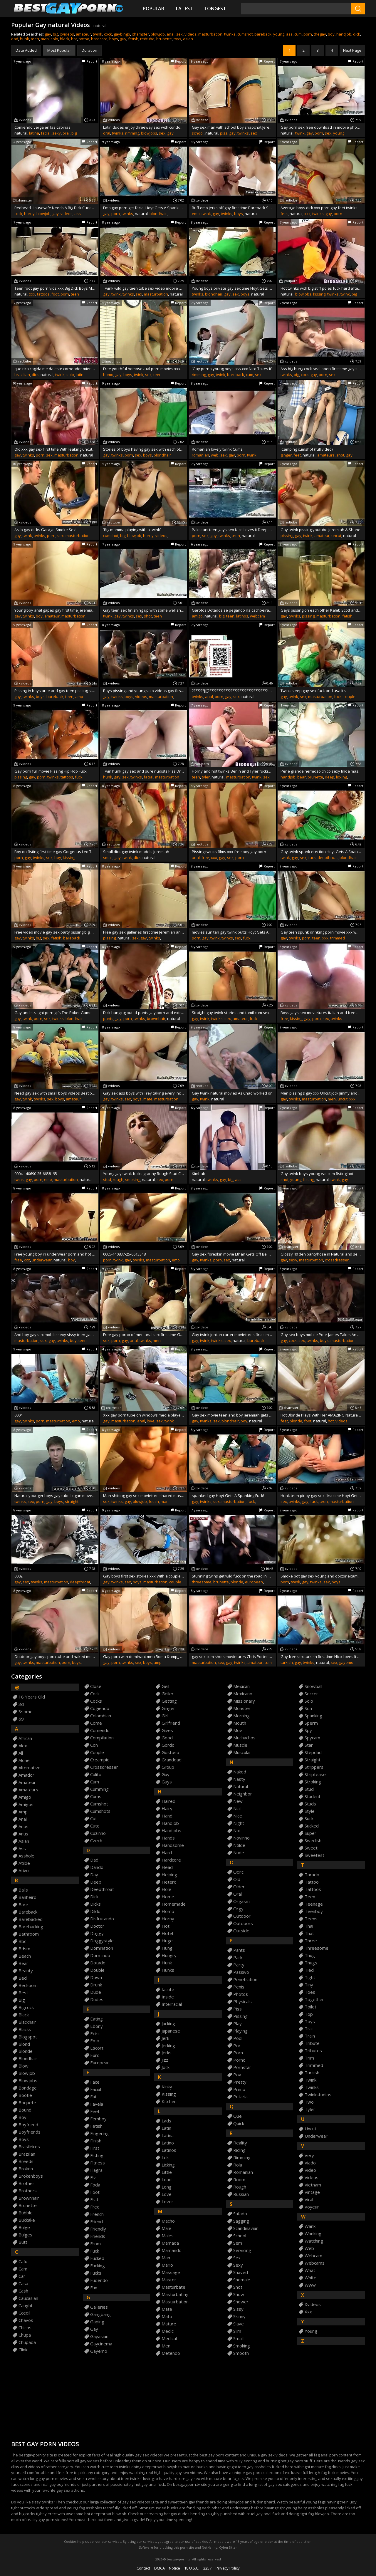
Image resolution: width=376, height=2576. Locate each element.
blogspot (28, 2037)
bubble (26, 2213)
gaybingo (122, 34)
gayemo (346, 1662)
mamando (172, 2250)
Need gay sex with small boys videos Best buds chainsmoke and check (54, 1093)
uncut (336, 535)
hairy (167, 1808)
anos (23, 1826)
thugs (311, 1963)
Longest (215, 8)
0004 (18, 1415)
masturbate (173, 2287)
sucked (312, 1826)
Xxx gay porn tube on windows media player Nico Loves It (143, 1415)
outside (241, 1931)
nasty (239, 1779)
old (236, 1879)
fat (93, 2097)
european (254, 1582)
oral (66, 133)
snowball (313, 1686)
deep (329, 777)
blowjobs (149, 133)
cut (93, 1818)
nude (238, 1852)
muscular (242, 1752)
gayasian (99, 2336)
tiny (309, 1985)
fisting (308, 1179)
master (169, 2280)
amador (26, 1775)
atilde (24, 1863)
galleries (99, 2307)
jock (165, 2067)
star (309, 1745)
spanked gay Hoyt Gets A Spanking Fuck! (228, 1495)
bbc (22, 1941)
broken (26, 2168)
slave (238, 2324)
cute (95, 1826)
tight (310, 1977)
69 (21, 1719)
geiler (168, 1693)
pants (108, 1018)
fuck (338, 696)
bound (25, 2110)
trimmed (337, 938)
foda (95, 2185)
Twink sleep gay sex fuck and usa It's (313, 690)
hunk (24, 38)
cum (298, 34)
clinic (23, 2349)
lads (166, 2121)
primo (239, 2089)
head (167, 1867)
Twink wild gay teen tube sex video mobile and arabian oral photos (143, 288)
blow (23, 2066)
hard (167, 1852)
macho (168, 2221)
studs (310, 1804)
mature (169, 2324)
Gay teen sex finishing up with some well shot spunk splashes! (143, 610)
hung (167, 1948)
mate (147, 1099)
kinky (167, 2087)
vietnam (313, 2185)
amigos (26, 1804)
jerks (167, 2052)
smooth (241, 2353)
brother (26, 2183)
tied (309, 1970)
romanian (200, 455)
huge (167, 1941)
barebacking (31, 1926)
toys (177, 38)
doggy (97, 1933)
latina (34, 133)
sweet (311, 1848)
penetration (245, 1979)
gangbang (100, 2314)
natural (240, 1786)
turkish (287, 1662)
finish (95, 2141)
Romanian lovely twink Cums (217, 449)
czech (96, 1840)
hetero (169, 1882)
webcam (257, 616)
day (94, 1874)
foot (55, 294)
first (94, 2148)
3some (26, 1711)
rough (118, 1179)
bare (23, 1904)
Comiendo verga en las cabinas (42, 127)
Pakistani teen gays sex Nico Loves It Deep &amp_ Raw (232, 529)
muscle (240, 1745)
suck (309, 1818)
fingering (99, 2133)
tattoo (84, 38)
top (309, 2014)
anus (23, 1834)
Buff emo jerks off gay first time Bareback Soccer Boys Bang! (232, 207)
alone (24, 1760)
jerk (165, 2038)
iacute (168, 1989)
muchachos (244, 1738)
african (25, 1738)
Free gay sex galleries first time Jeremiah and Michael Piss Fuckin (143, 932)
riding (239, 2150)
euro (95, 2055)
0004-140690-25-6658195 (35, 1173)
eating (96, 2019)
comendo (100, 1730)
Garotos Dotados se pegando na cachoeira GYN (232, 610)
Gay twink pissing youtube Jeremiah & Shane (320, 529)
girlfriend (171, 1723)
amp (79, 696)
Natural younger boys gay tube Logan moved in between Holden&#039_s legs (54, 1495)
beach (25, 1956)
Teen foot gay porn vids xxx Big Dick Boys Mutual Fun (54, 288)
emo (196, 213)
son (308, 1708)
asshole (26, 1856)
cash (23, 2291)
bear (301, 777)
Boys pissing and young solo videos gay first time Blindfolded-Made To (143, 690)
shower (241, 2302)
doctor (97, 1926)
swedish (313, 1840)
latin (79, 374)
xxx (307, 213)
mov (237, 1730)
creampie (100, 1760)
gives (167, 1730)
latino (168, 2143)
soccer (311, 1693)
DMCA (159, 2568)
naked (239, 1772)
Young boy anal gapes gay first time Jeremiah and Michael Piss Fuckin (54, 610)
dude (95, 1992)
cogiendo (99, 1708)
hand (167, 1816)
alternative (30, 1768)
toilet (310, 2007)
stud (107, 1179)
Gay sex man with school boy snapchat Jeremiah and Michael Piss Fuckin (232, 127)
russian (241, 2194)
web (215, 455)
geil (165, 1686)
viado (310, 2163)
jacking (168, 2023)
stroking (313, 1782)
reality (240, 2143)
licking (341, 777)
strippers (314, 1767)
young (278, 34)
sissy (238, 2309)
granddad (172, 1760)
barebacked (31, 1919)
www (310, 2285)
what (310, 2270)
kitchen (169, 2101)
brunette (164, 38)
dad (14, 38)
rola (237, 2165)
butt (23, 2242)
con (94, 1745)
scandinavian (245, 2228)
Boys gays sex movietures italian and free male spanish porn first (321, 1012)
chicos (25, 2327)
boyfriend (28, 2124)
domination (101, 1948)
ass (289, 34)
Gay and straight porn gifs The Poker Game (53, 1012)
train (310, 2036)
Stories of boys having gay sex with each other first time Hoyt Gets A (143, 449)
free (205, 857)
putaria (240, 2097)
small (108, 857)
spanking (313, 1716)
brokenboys (31, 2176)
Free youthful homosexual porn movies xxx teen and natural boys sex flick (143, 368)
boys (113, 38)
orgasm (241, 1901)
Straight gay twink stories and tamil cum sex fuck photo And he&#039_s (232, 1012)
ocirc (238, 1872)
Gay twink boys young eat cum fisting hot (317, 1173)
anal (170, 34)
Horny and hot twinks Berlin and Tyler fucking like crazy (232, 771)
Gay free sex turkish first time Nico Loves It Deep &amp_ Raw (321, 1656)
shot (340, 455)
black (64, 38)
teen (35, 38)
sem (237, 2243)
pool (237, 2038)
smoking (132, 1179)
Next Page (352, 50)
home (168, 1896)
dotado (97, 1963)
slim (237, 2331)
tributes (313, 2050)
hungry (169, 1955)
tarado (312, 1874)
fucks (95, 2273)
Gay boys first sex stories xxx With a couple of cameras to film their (143, 1576)
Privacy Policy (228, 2568)
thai (309, 1926)
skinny (239, 2316)
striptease (315, 1774)
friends (97, 2236)
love (151, 1421)
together (314, 1999)
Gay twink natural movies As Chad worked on (232, 1093)
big (55, 34)
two (309, 2102)
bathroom (29, 1934)
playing (240, 2031)
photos (240, 1994)
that (309, 1933)
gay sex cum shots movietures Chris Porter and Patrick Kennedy (232, 1656)
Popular (153, 8)
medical (169, 2338)
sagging (241, 2221)
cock (108, 34)
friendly (98, 2229)
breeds (26, 2161)
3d (21, 1704)
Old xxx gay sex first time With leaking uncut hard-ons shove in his (54, 449)
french (97, 2214)
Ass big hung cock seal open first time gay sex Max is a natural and (321, 368)
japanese (171, 2031)
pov (237, 2074)
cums (95, 1796)
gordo (168, 1745)
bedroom (28, 1985)
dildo (95, 1911)
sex (179, 34)
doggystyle (102, 1941)
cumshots (100, 1811)
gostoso (170, 1752)
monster (242, 1708)
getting (169, 1701)
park (237, 1957)
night (238, 1823)
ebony (96, 2026)
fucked (97, 2258)
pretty (239, 2082)
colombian (100, 1716)
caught (26, 2305)
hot (74, 38)
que (237, 2116)
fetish (133, 38)
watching (314, 2241)
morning (241, 1716)
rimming (132, 133)
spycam (312, 1738)
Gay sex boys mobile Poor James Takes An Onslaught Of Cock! (321, 1334)
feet (284, 213)
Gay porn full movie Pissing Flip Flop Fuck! (51, 771)
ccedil (24, 2313)
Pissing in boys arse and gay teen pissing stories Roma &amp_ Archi (54, 690)
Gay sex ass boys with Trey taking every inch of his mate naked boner (143, 1093)
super (310, 1833)
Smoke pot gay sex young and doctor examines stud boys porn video (321, 1576)
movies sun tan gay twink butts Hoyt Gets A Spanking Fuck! (232, 932)
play (237, 2023)
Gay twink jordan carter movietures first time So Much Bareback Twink (232, 1334)
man (45, 38)
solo (54, 38)
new (238, 1801)
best (23, 1993)
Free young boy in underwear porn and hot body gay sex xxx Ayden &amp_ (54, 1254)
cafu (23, 2261)
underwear (42, 1260)
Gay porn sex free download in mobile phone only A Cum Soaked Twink (321, 127)
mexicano (242, 1693)
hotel (167, 1933)
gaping (97, 2322)
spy (308, 1730)
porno (239, 2060)
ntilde (239, 1845)
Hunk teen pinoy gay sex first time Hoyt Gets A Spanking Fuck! (321, 1495)
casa (23, 2283)
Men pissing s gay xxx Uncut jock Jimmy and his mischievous (321, 1093)
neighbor (242, 1794)
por (237, 2045)
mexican (241, 1686)
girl (165, 1716)
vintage (312, 2192)
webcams (315, 2263)
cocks (96, 1701)
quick (238, 2123)
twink (97, 34)
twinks (230, 34)
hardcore (99, 38)
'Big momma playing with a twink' (132, 529)
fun (93, 2287)
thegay (320, 34)
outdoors (243, 1923)
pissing (287, 535)
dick (356, 34)
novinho (241, 1838)
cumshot (245, 34)
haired (168, 1801)
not (237, 1830)
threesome (202, 1582)
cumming (99, 1789)
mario (167, 2265)
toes (310, 1992)
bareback (262, 34)
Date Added (26, 50)
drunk (96, 1985)
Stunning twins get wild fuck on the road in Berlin (232, 1576)
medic (168, 2331)
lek (165, 2157)
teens (311, 1918)
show (238, 2294)
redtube (147, 38)
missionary (244, 1701)
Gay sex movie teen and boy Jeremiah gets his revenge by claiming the (232, 1415)
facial (46, 133)
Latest (184, 8)
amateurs (326, 455)
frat (94, 2199)
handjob (343, 34)
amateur (83, 34)
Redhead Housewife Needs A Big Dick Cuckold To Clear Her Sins (54, 207)
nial (237, 1808)
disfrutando (102, 1918)
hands (168, 1838)
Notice (174, 2568)
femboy (98, 2119)
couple (349, 696)
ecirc (95, 2033)
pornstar (242, 2067)
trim (309, 2058)
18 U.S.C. (191, 2568)
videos (190, 34)
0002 (18, 1576)
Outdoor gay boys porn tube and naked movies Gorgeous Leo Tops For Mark (54, 1656)
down (96, 1977)
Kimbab (198, 1173)
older (239, 1886)
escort (96, 2048)
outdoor (242, 1916)
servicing (242, 2250)
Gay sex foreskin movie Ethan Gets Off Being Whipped (232, 1254)
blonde (296, 1421)
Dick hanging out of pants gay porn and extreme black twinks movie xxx (143, 1012)
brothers (28, 2191)
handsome (173, 1845)
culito (95, 1774)
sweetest (314, 1855)
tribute (312, 2043)
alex (23, 1745)
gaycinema (101, 2344)
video (310, 2170)
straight (71, 1501)
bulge (24, 2227)
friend (96, 2221)
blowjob (158, 34)
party (238, 1965)
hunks (168, 1970)
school (198, 133)
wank (310, 2226)
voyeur (312, 2207)
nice (237, 1816)
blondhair (158, 213)
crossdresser (337, 1260)
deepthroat (328, 857)
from (95, 2243)
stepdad (313, 1752)
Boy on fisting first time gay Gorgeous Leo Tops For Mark (54, 851)
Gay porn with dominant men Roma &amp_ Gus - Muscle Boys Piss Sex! (143, 1656)
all (21, 1753)
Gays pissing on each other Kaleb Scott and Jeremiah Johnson (321, 610)
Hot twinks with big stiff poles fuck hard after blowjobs (321, 288)
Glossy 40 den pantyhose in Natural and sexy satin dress (321, 1254)
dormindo (100, 1955)
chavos (26, 2320)
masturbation (210, 34)
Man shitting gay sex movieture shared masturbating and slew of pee (143, 1495)
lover (167, 2201)
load (167, 2179)
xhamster (140, 34)
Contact (143, 2568)
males (168, 2235)
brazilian (22, 374)
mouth (239, 1723)
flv (93, 2177)
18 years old (32, 1697)
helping (169, 1874)
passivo (241, 1972)
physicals (242, 2001)
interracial (172, 2004)
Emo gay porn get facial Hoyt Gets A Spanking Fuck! (143, 207)
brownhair (156, 1018)
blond (24, 2044)
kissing (319, 294)
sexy (56, 133)
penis (238, 1987)
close (95, 1686)
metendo (171, 2353)
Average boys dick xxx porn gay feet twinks (319, 207)
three (311, 1941)
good (167, 1738)
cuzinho (98, 1833)
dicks (95, 1904)
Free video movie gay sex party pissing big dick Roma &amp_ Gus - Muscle (54, 932)
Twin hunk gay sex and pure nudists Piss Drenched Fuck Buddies (143, 771)
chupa (25, 2335)
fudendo (99, 2280)
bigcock (26, 2007)
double (97, 1970)
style (310, 1811)
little (167, 2172)
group (168, 1767)
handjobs (171, 1830)
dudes (96, 1999)
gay (48, 34)
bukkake (27, 2220)
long (167, 2187)
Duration (89, 50)
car (22, 2276)
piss (223, 133)
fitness (97, 2163)
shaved (240, 2272)
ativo (24, 1870)
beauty (26, 1970)
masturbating (175, 2294)
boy (331, 34)
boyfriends (30, 2132)
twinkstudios (318, 2094)
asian (188, 38)
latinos (242, 616)
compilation (102, 1738)
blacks (25, 2029)
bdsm (24, 1948)
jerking (168, 2045)
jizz (165, 2060)
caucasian (28, 2298)
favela (96, 2104)
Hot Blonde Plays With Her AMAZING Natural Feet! (321, 1415)
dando (96, 1867)
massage (171, 2272)
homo (108, 374)
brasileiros (29, 2146)
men (332, 1099)
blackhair (27, 2022)
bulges (25, 2235)
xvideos (67, 34)
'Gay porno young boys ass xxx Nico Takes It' (232, 368)
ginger (286, 455)
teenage (314, 1904)
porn (307, 34)
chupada (27, 2342)
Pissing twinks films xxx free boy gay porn (229, 851)
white (310, 2277)
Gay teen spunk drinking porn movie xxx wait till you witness (321, 932)
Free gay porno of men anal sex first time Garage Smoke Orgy (143, 1334)
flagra (96, 2170)
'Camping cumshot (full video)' (307, 449)
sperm (311, 1723)
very (309, 2155)
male (166, 2228)
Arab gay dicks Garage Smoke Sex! (45, 529)
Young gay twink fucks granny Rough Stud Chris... (143, 1173)
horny (29, 213)
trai (309, 2028)
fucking (97, 2265)
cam (23, 2269)
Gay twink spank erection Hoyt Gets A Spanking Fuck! (321, 851)
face (95, 2082)
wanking (313, 2233)
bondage (28, 2088)
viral (309, 2199)
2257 (207, 2568)
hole (166, 1889)
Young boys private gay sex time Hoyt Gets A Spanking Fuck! (232, 288)
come (96, 1723)
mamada (170, 2243)
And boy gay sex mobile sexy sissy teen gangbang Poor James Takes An (54, 1334)
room (239, 2179)
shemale (241, 2280)
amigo (197, 616)
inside (168, 1997)
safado (240, 2213)
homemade (174, 1904)
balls (23, 1890)
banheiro (27, 1897)
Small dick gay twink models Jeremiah (136, 851)
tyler (206, 777)
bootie (25, 2095)
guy (123, 38)
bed (23, 1978)
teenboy (314, 1911)
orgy (238, 1909)
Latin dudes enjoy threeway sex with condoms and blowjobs (143, 127)
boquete (27, 2102)
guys (167, 1782)
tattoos (43, 294)
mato (167, 2316)
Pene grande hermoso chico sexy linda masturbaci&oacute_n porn (321, 771)
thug (310, 1955)
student (312, 1796)
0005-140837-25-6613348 (124, 1254)
